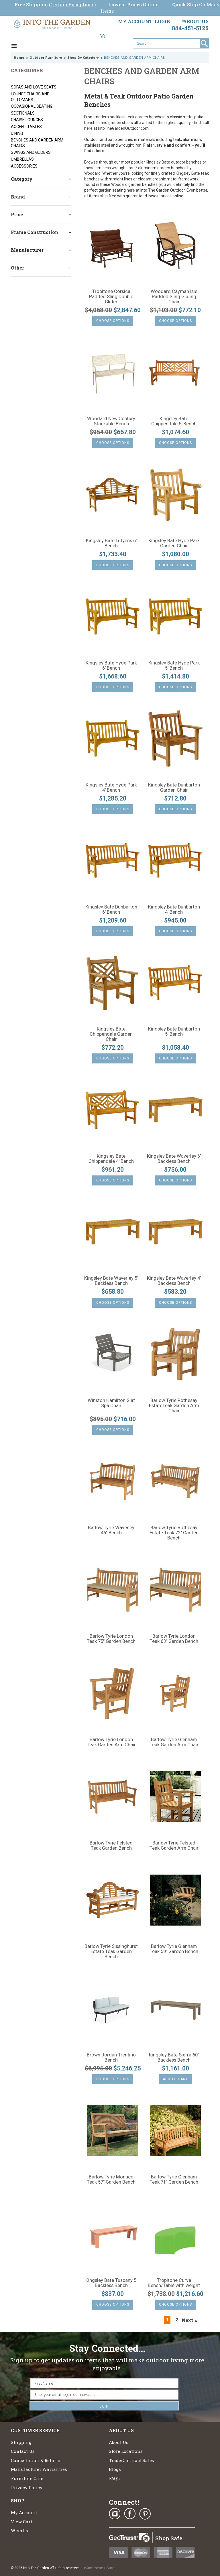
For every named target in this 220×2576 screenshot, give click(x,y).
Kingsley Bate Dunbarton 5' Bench (174, 1032)
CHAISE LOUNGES (27, 119)
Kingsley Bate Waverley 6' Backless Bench (174, 1159)
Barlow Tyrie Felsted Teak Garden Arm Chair (174, 1845)
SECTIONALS (23, 113)
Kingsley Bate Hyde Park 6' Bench (111, 665)
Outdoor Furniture (46, 58)
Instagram (114, 2514)
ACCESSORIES (24, 166)
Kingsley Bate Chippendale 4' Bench (111, 1159)
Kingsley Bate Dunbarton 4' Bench (174, 909)
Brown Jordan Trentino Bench (111, 2057)
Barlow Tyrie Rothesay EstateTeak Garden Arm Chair (174, 1405)
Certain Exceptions (72, 4)
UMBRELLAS (22, 159)
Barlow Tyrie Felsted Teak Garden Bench (111, 1845)
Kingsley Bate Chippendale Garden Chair (111, 1034)
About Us (196, 21)
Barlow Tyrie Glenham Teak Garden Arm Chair (174, 1742)
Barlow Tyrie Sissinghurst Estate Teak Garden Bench (111, 1951)
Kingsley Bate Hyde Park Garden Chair (174, 543)
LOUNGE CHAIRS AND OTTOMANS (30, 97)
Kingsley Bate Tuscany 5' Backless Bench (111, 2283)
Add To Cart (175, 2079)
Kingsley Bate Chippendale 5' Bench (174, 421)
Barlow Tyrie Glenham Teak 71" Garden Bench (174, 2179)
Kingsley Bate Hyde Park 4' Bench (111, 787)
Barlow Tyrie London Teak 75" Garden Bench (111, 1639)
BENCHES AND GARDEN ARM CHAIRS (37, 143)
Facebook (129, 2514)
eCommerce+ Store (99, 2567)
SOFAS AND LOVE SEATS (33, 87)
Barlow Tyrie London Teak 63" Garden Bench (174, 1639)
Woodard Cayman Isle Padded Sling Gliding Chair (174, 296)
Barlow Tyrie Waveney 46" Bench (111, 1530)
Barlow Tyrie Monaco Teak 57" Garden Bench (111, 2179)
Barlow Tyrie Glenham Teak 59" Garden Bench (174, 1949)
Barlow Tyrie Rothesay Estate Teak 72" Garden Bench (174, 1533)
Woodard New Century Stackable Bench (111, 421)
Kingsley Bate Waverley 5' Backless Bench (111, 1281)
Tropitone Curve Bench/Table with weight (174, 2283)
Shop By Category (83, 58)
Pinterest (145, 2514)
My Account (135, 21)
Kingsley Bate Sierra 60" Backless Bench (174, 2057)
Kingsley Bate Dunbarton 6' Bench (111, 909)
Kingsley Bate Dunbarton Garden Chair (174, 787)
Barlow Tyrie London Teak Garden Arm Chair (111, 1742)
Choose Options (112, 321)
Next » (190, 2320)
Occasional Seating (31, 106)
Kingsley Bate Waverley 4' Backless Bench (174, 1281)
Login (163, 21)
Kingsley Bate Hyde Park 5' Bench (174, 665)
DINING (17, 133)
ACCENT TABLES (26, 126)
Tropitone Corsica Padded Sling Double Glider (111, 296)
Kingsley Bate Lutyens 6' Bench (111, 543)
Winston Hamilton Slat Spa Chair (111, 1403)
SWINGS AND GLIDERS (31, 152)
